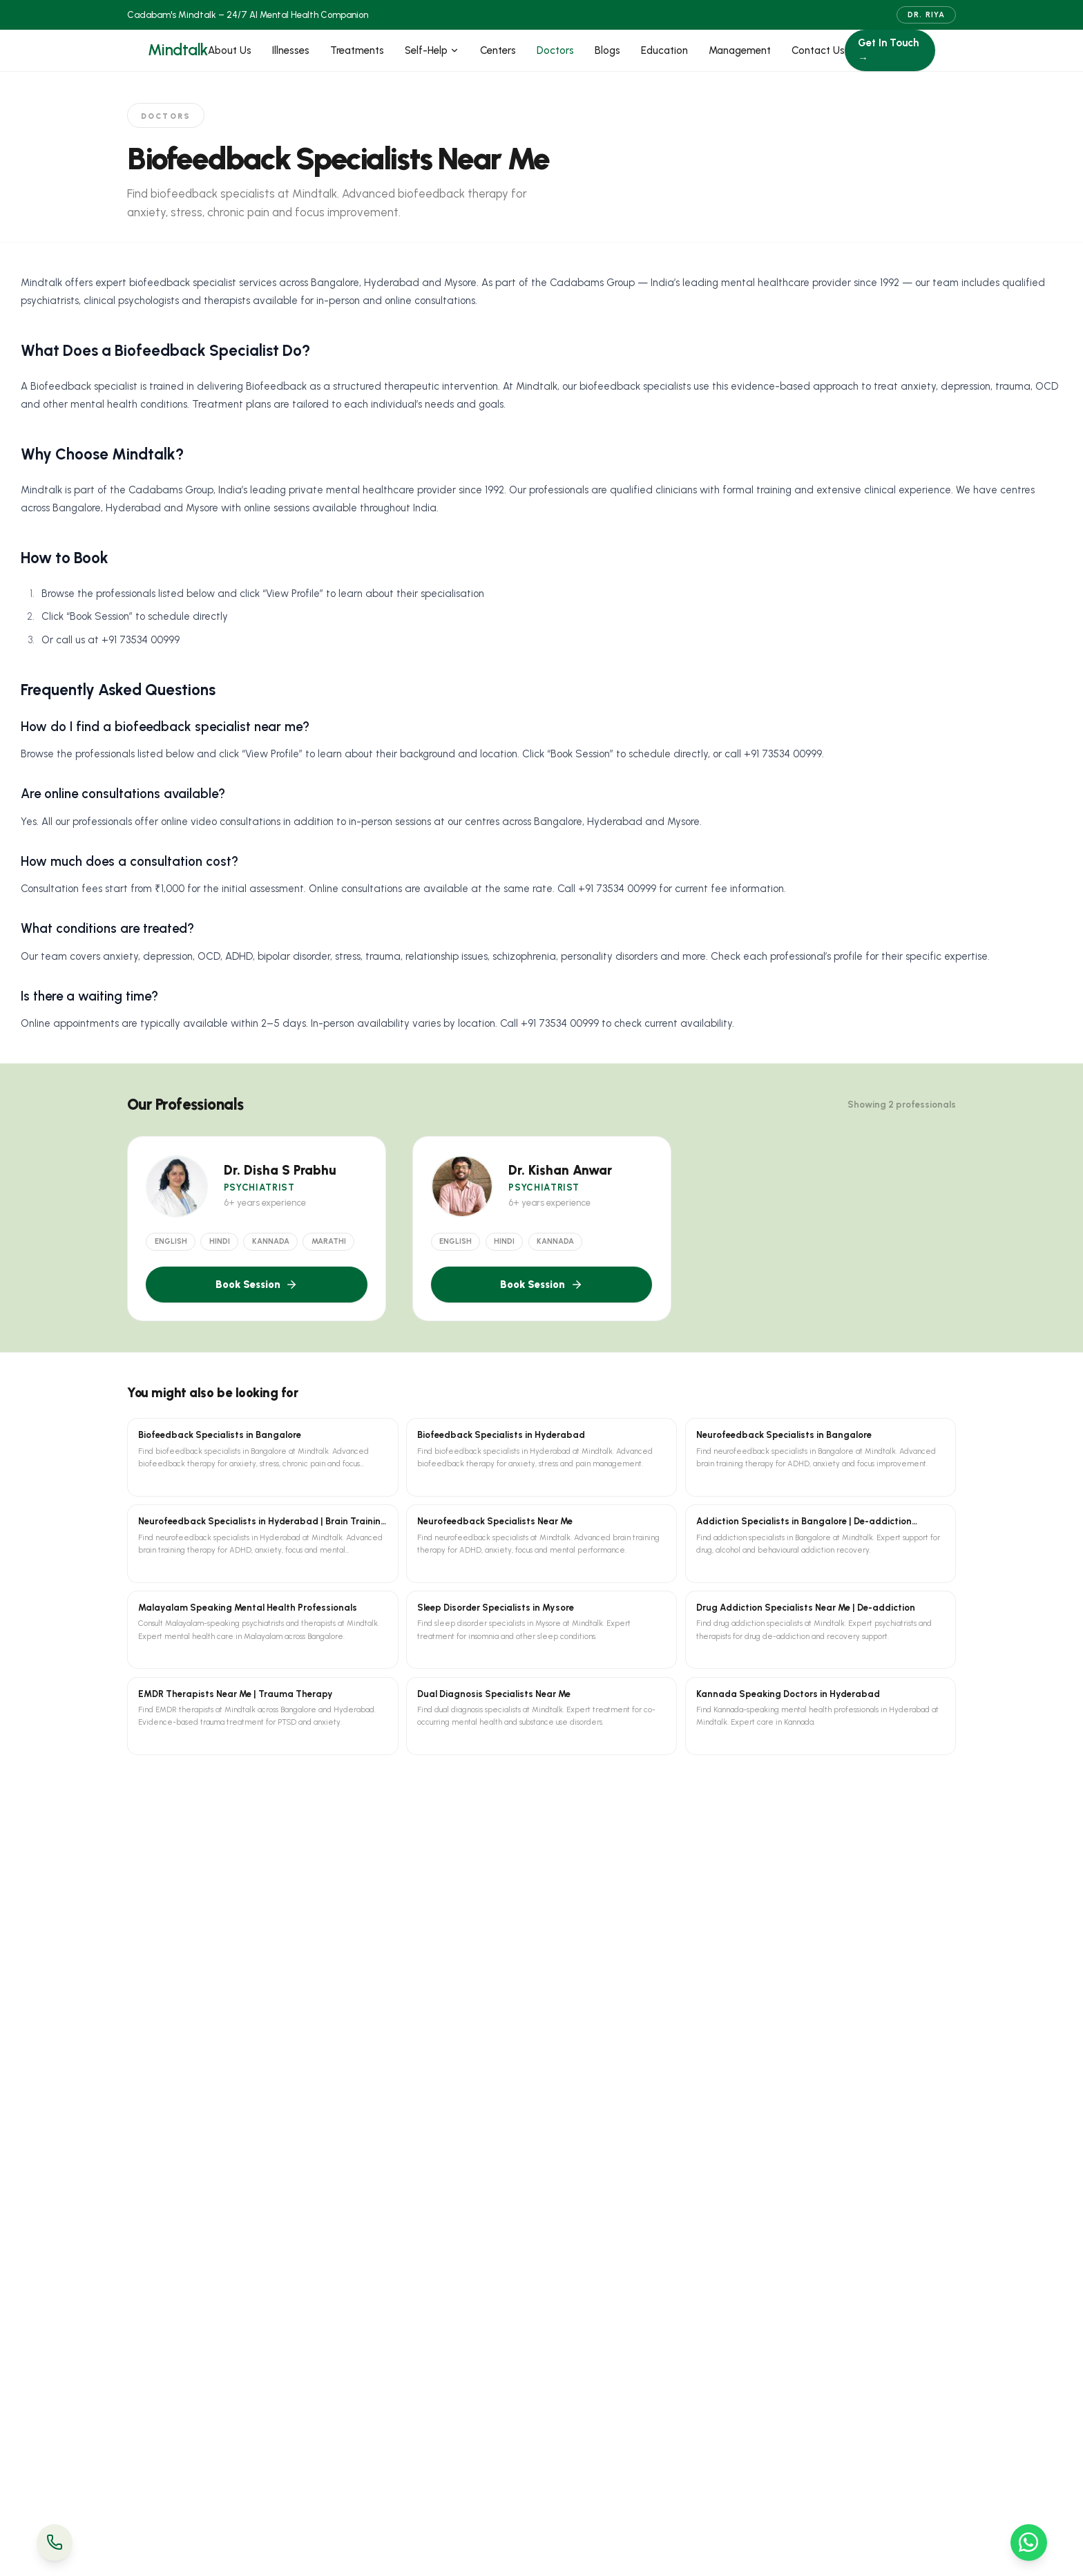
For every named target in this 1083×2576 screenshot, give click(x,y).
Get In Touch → (888, 51)
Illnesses (290, 50)
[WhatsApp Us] (1028, 2542)
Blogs (607, 50)
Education (664, 50)
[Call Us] (55, 2542)
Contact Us (818, 50)
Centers (498, 50)
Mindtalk (178, 50)
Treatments (357, 50)
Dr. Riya (926, 14)
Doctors (555, 50)
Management (740, 50)
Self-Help (432, 50)
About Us (229, 50)
